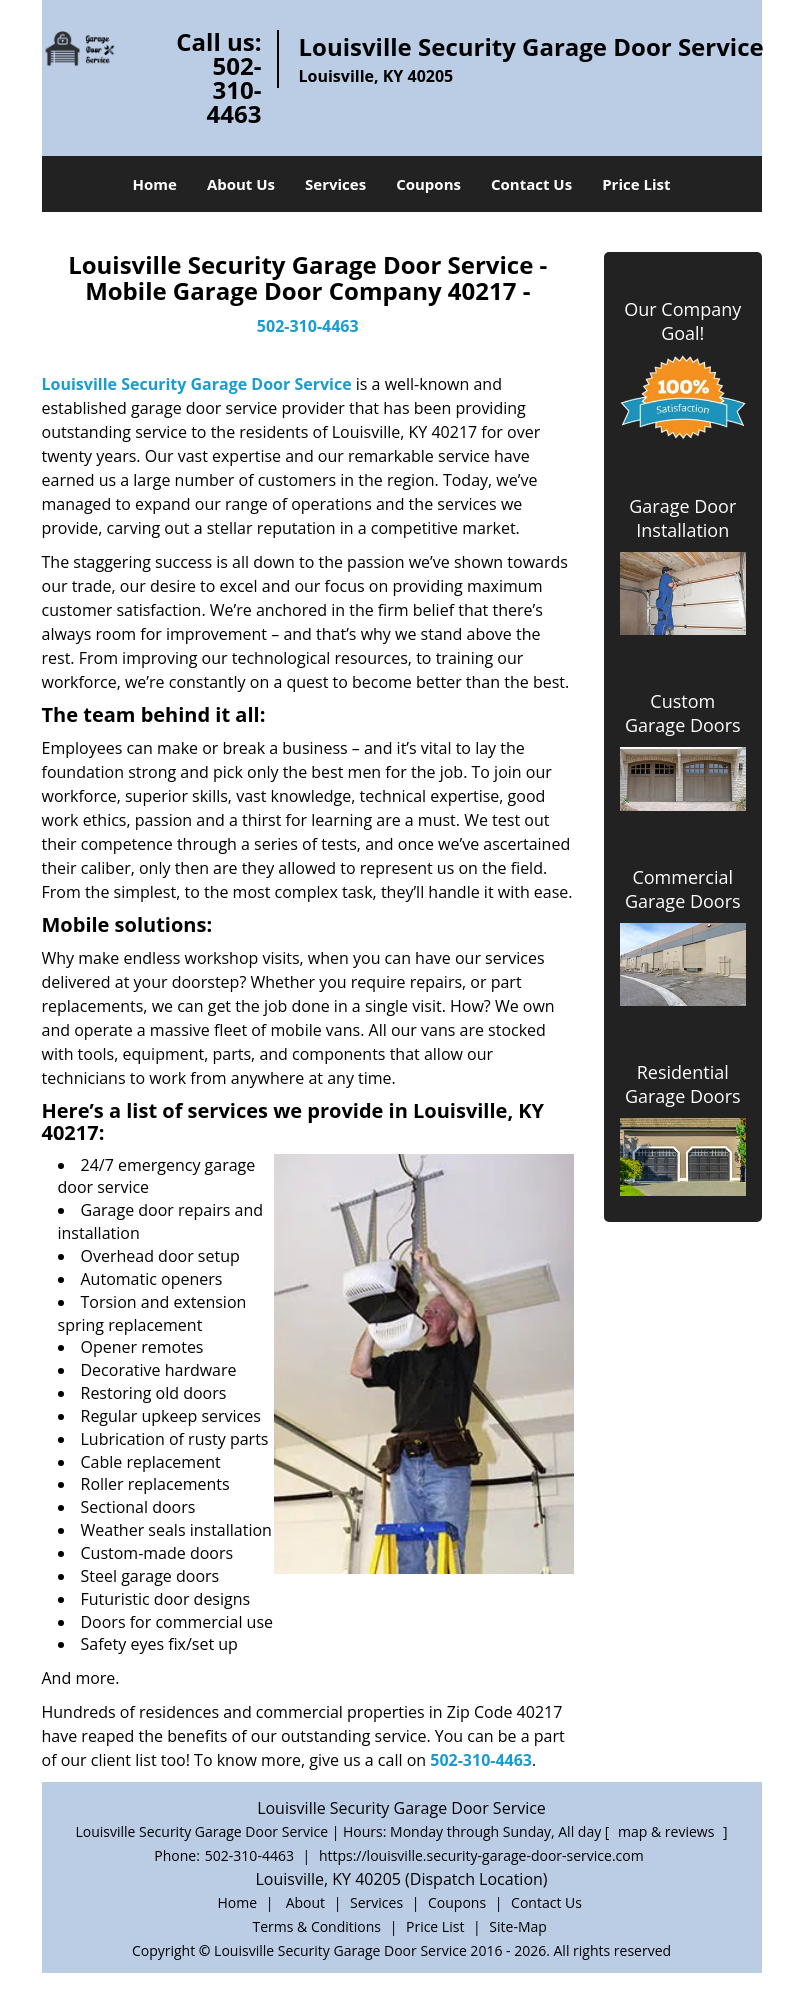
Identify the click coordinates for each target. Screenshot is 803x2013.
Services (335, 184)
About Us (241, 184)
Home (155, 184)
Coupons (428, 184)
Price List (636, 184)
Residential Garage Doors (683, 1084)
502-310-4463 (234, 89)
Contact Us (531, 184)
